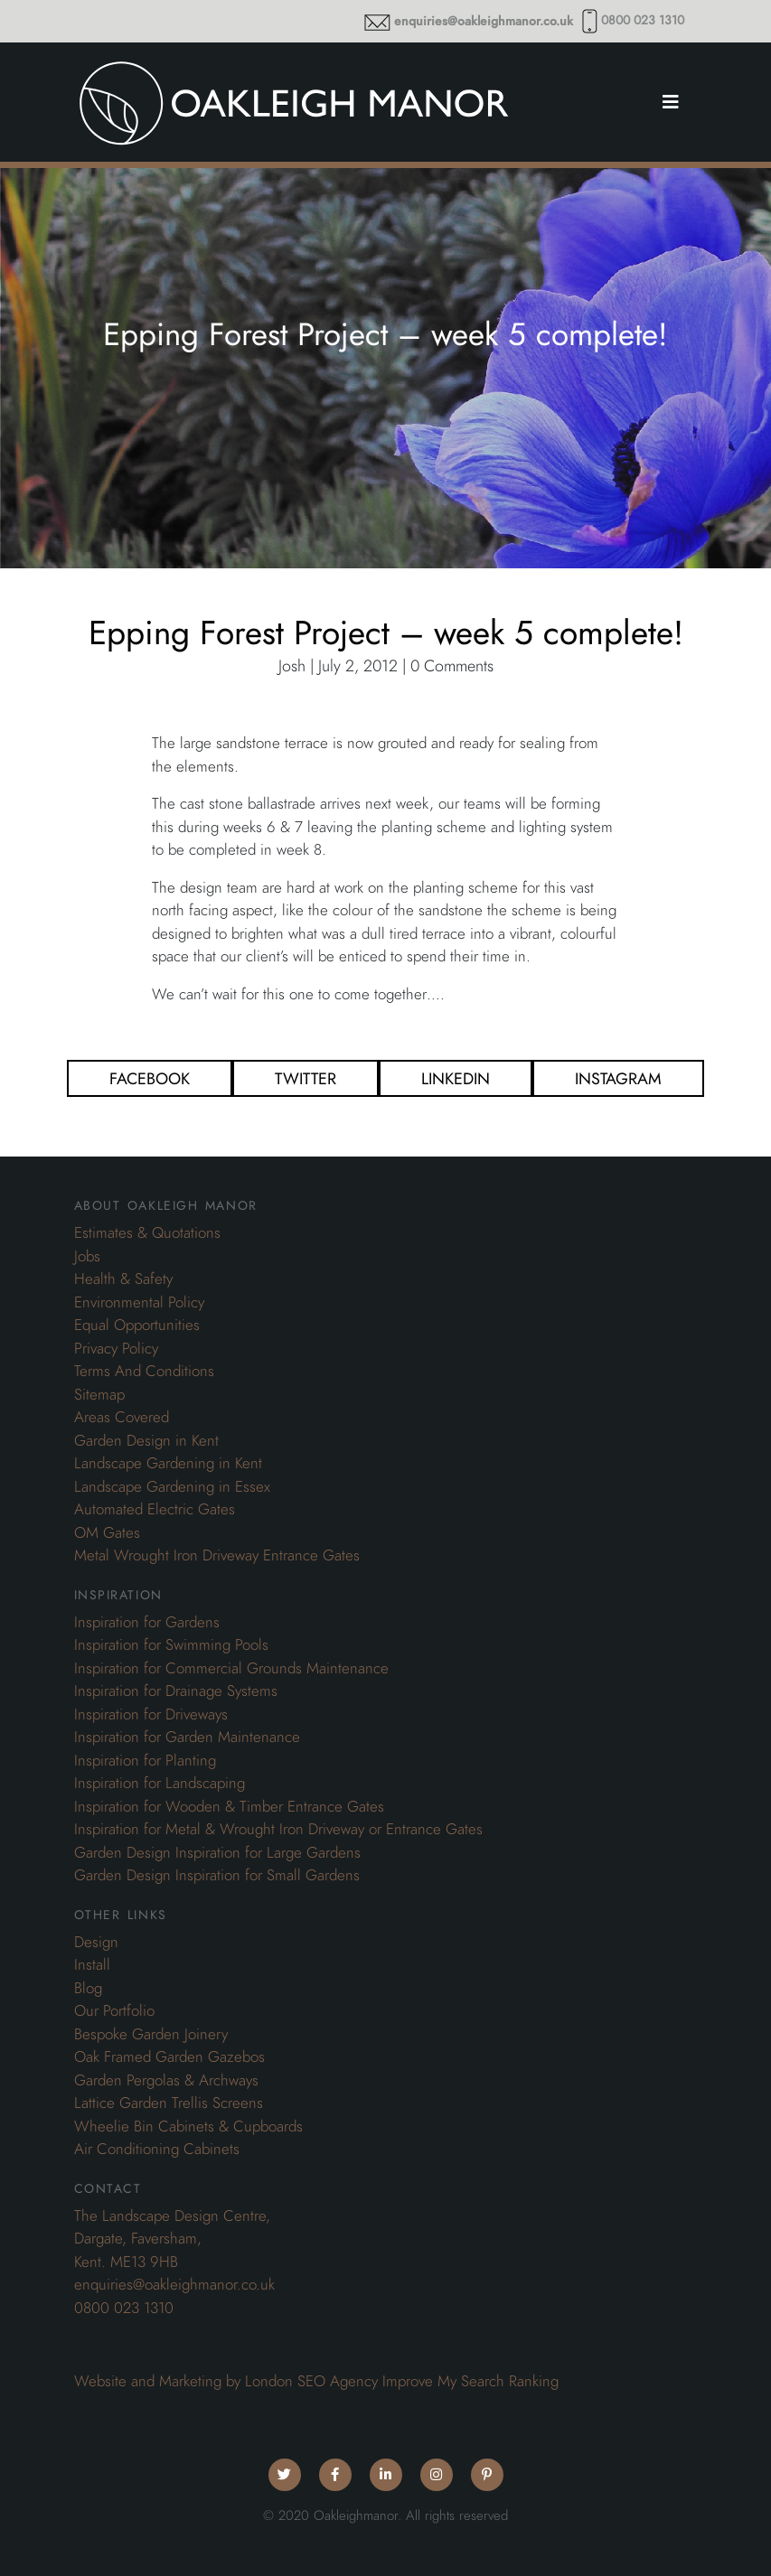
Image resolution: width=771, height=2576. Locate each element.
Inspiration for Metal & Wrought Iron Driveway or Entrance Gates (278, 1829)
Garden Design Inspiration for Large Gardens (217, 1852)
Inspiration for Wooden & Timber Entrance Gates (229, 1806)
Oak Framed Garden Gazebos (169, 2056)
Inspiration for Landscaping (159, 1783)
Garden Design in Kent (146, 1440)
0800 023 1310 (642, 20)
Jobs (87, 1256)
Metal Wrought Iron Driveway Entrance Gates (217, 1555)
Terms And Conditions (144, 1371)
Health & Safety (123, 1278)
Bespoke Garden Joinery (151, 2034)
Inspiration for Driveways (151, 1714)
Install (92, 1964)
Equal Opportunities (137, 1324)
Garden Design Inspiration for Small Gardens (217, 1875)
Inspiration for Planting (145, 1760)
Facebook (149, 1078)
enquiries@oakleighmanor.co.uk (483, 21)
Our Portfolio (114, 2010)
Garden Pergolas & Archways (166, 2080)
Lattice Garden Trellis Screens (168, 2102)
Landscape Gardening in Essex (172, 1486)
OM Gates (107, 1532)
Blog (88, 1988)
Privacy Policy (116, 1348)
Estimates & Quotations (147, 1232)
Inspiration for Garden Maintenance (187, 1736)
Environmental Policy (139, 1302)
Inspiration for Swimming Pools (171, 1644)
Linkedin (455, 1078)
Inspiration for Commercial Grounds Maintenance (231, 1668)
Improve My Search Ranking (470, 2381)
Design (96, 1942)
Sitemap (99, 1394)
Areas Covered (121, 1417)
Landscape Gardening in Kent (168, 1463)
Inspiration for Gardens (147, 1622)
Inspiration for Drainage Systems (175, 1690)
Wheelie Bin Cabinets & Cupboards (188, 2126)
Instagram (618, 1078)
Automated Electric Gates (154, 1509)
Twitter (305, 1078)
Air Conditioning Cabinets (157, 2148)
